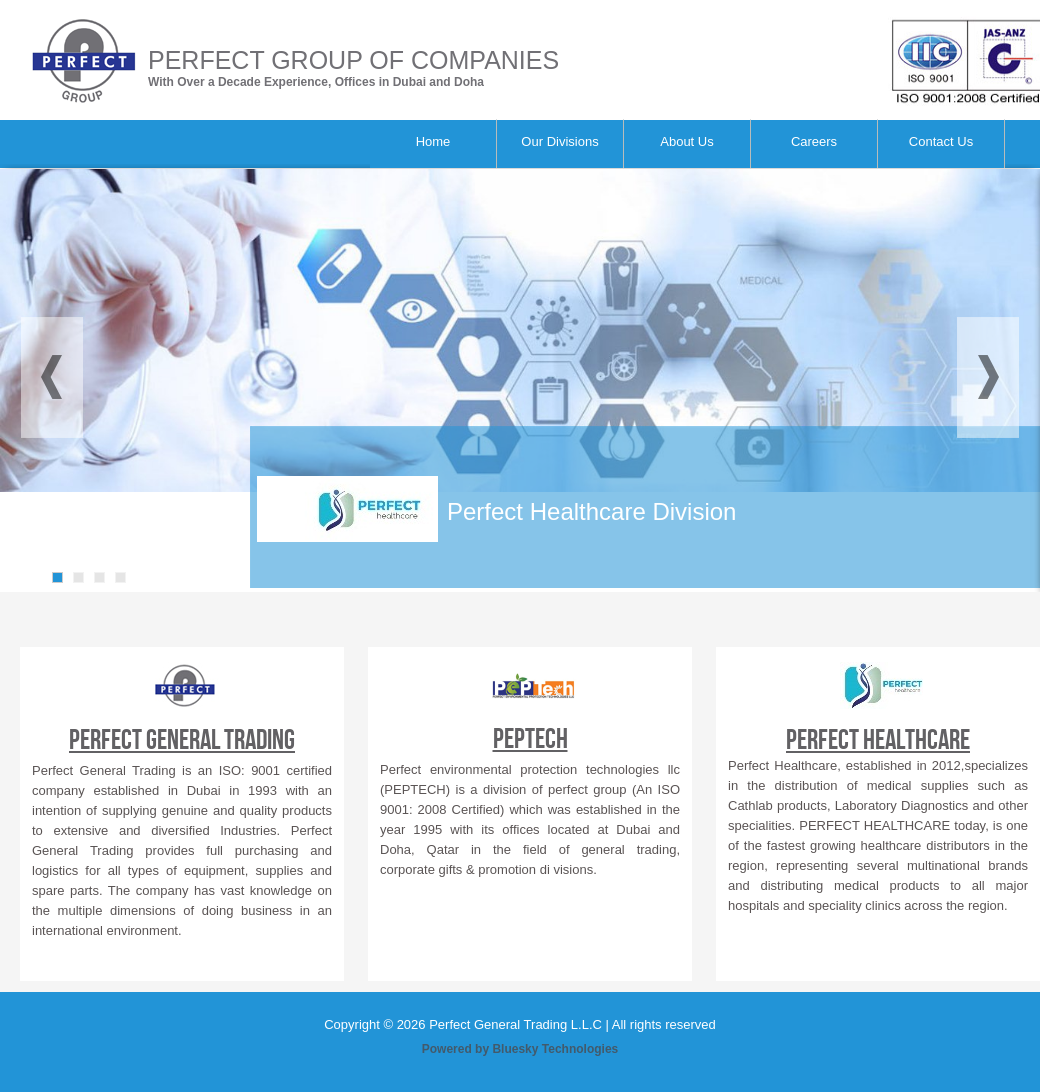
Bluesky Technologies (555, 1049)
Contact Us (941, 141)
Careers (814, 141)
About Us (686, 141)
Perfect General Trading (182, 740)
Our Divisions (559, 141)
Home (433, 141)
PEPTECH (530, 739)
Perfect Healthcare (878, 740)
